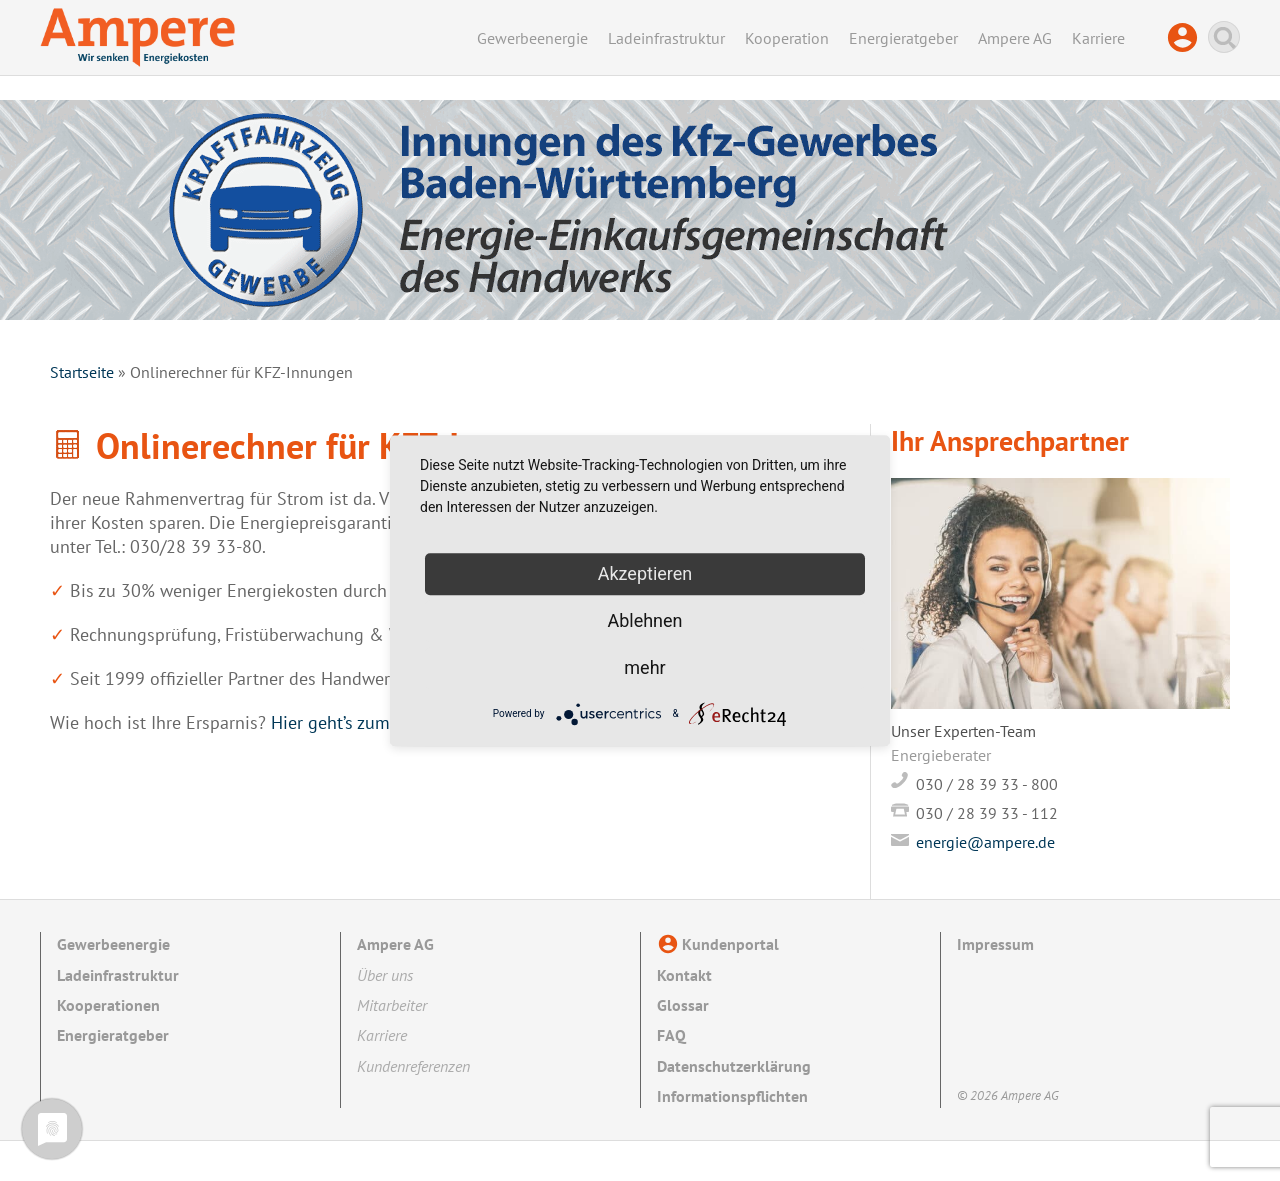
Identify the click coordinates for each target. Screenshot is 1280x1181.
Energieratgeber (903, 38)
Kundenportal (1187, 38)
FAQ (671, 1035)
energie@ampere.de (985, 842)
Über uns (385, 975)
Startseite (82, 372)
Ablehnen (644, 620)
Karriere (1098, 38)
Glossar (683, 1005)
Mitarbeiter (392, 1005)
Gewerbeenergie (532, 38)
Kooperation (787, 38)
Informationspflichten (732, 1096)
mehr (644, 667)
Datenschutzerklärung (734, 1066)
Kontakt (684, 975)
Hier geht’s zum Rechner (364, 722)
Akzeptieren (645, 573)
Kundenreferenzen (413, 1066)
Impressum (995, 944)
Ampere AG (1015, 38)
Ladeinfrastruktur (666, 38)
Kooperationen (108, 1005)
